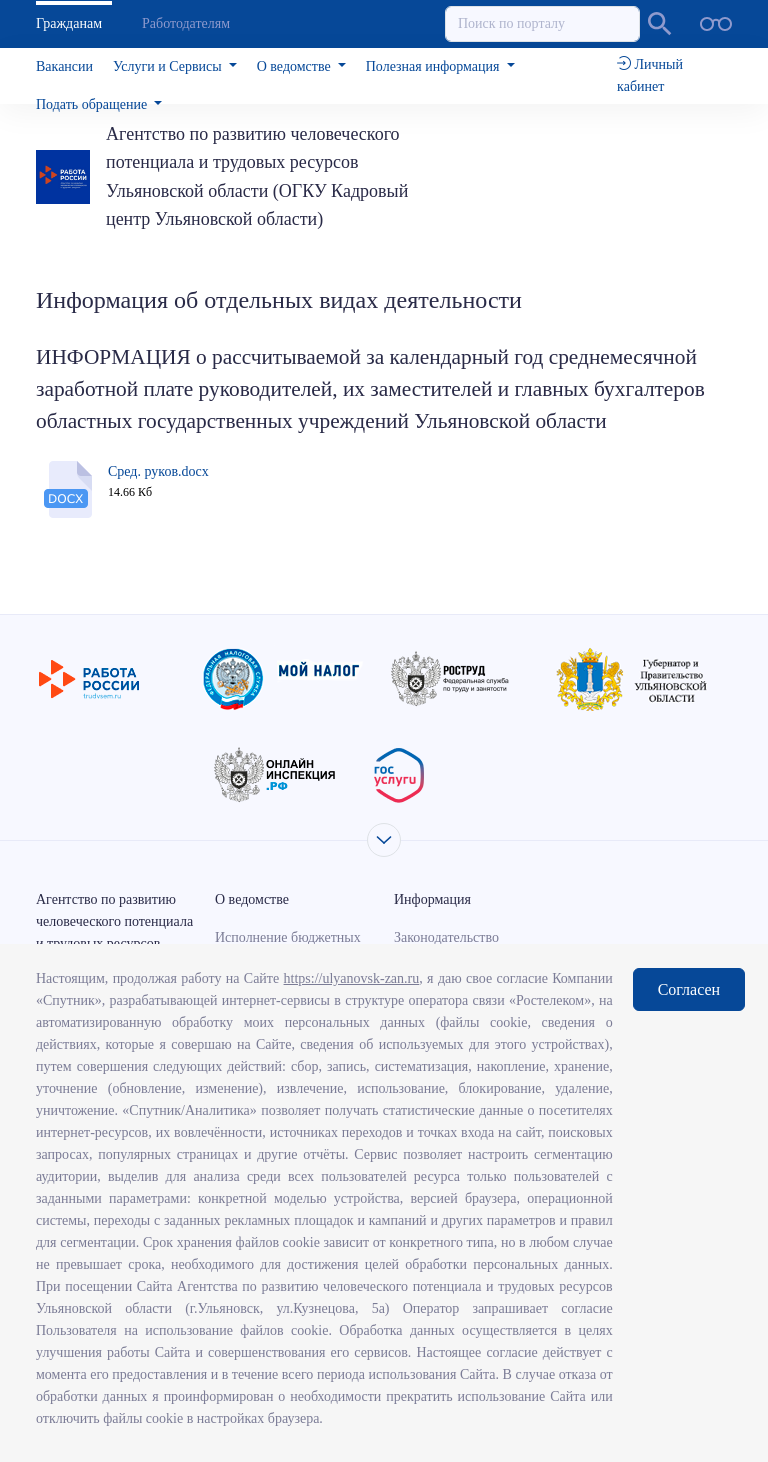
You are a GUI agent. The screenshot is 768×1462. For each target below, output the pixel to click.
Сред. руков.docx (158, 471)
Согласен (689, 989)
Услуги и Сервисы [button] (169, 66)
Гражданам (69, 23)
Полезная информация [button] (434, 66)
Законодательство (446, 937)
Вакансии (64, 66)
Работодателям (186, 23)
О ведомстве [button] (295, 66)
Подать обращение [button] (93, 104)
